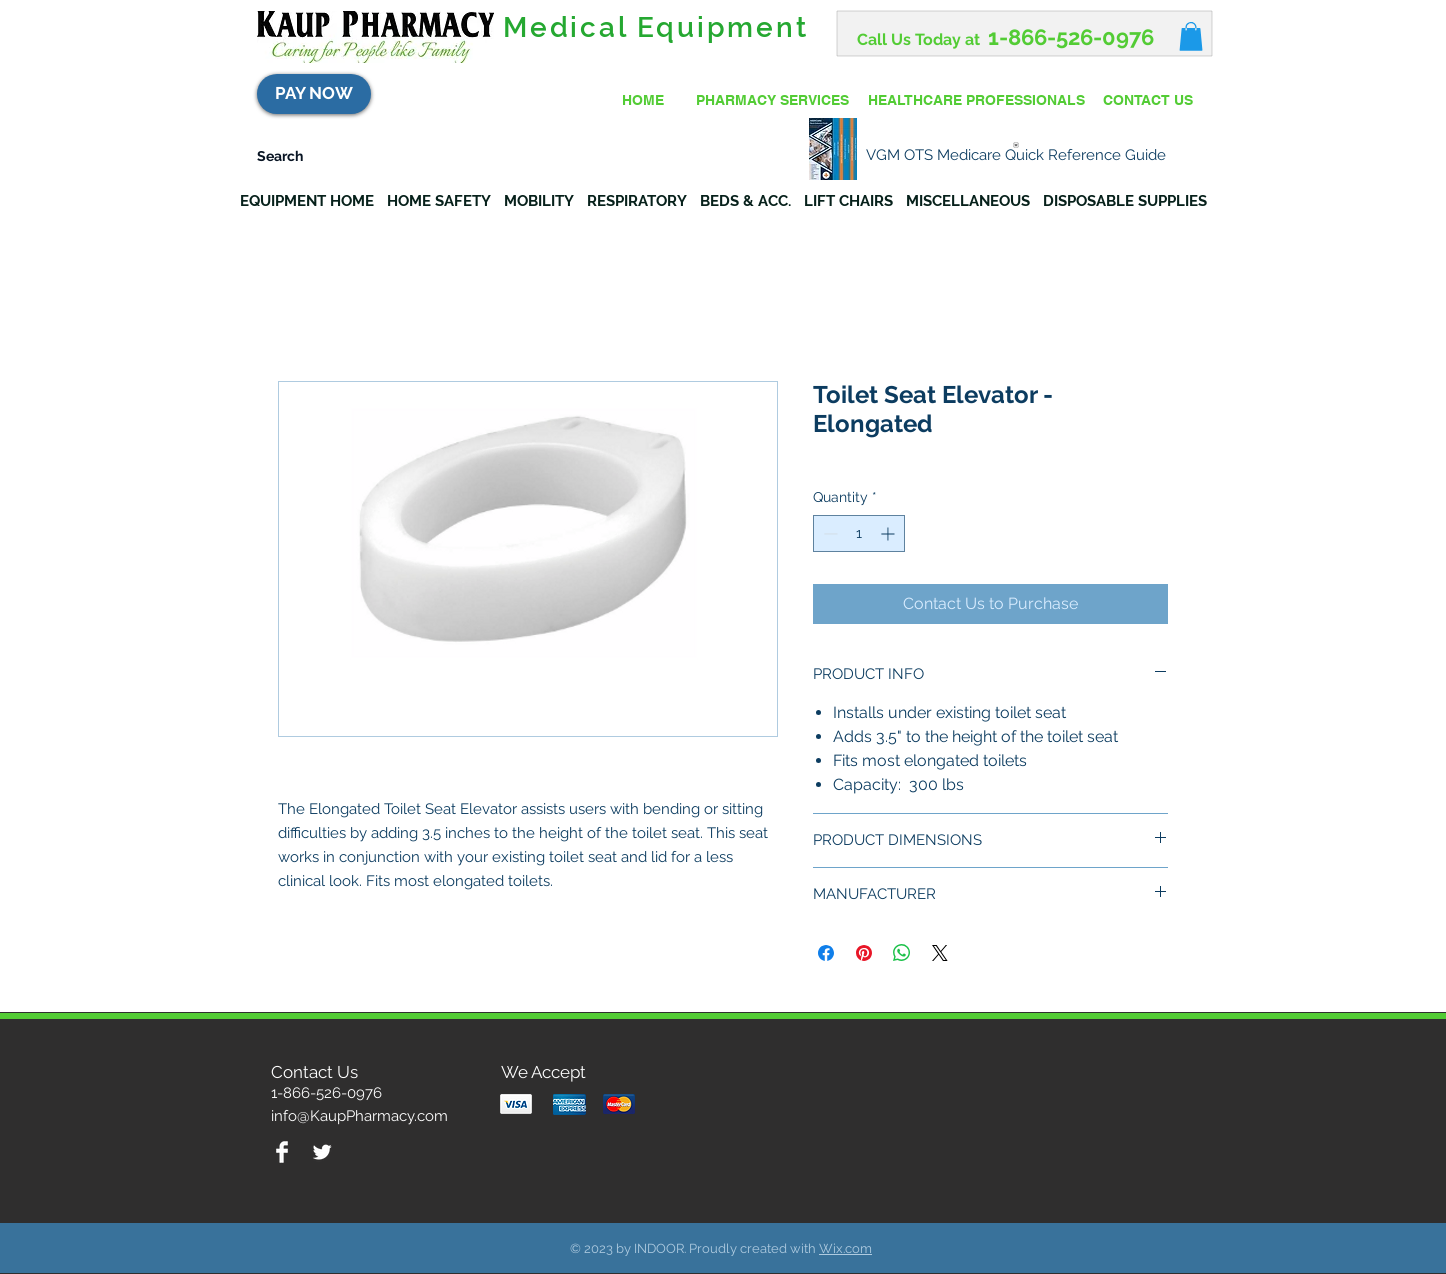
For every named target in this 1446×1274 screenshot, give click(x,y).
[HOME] (643, 101)
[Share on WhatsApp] (902, 953)
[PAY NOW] (314, 94)
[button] (1191, 36)
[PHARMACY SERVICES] (772, 101)
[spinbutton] (859, 533)
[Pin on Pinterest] (864, 953)
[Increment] (889, 533)
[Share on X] (940, 953)
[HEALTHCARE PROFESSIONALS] (976, 101)
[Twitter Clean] (322, 1152)
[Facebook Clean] (282, 1152)
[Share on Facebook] (826, 953)
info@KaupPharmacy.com (359, 1116)
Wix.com (845, 1248)
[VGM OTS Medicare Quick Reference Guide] (1016, 149)
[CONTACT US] (1148, 101)
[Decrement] (828, 533)
